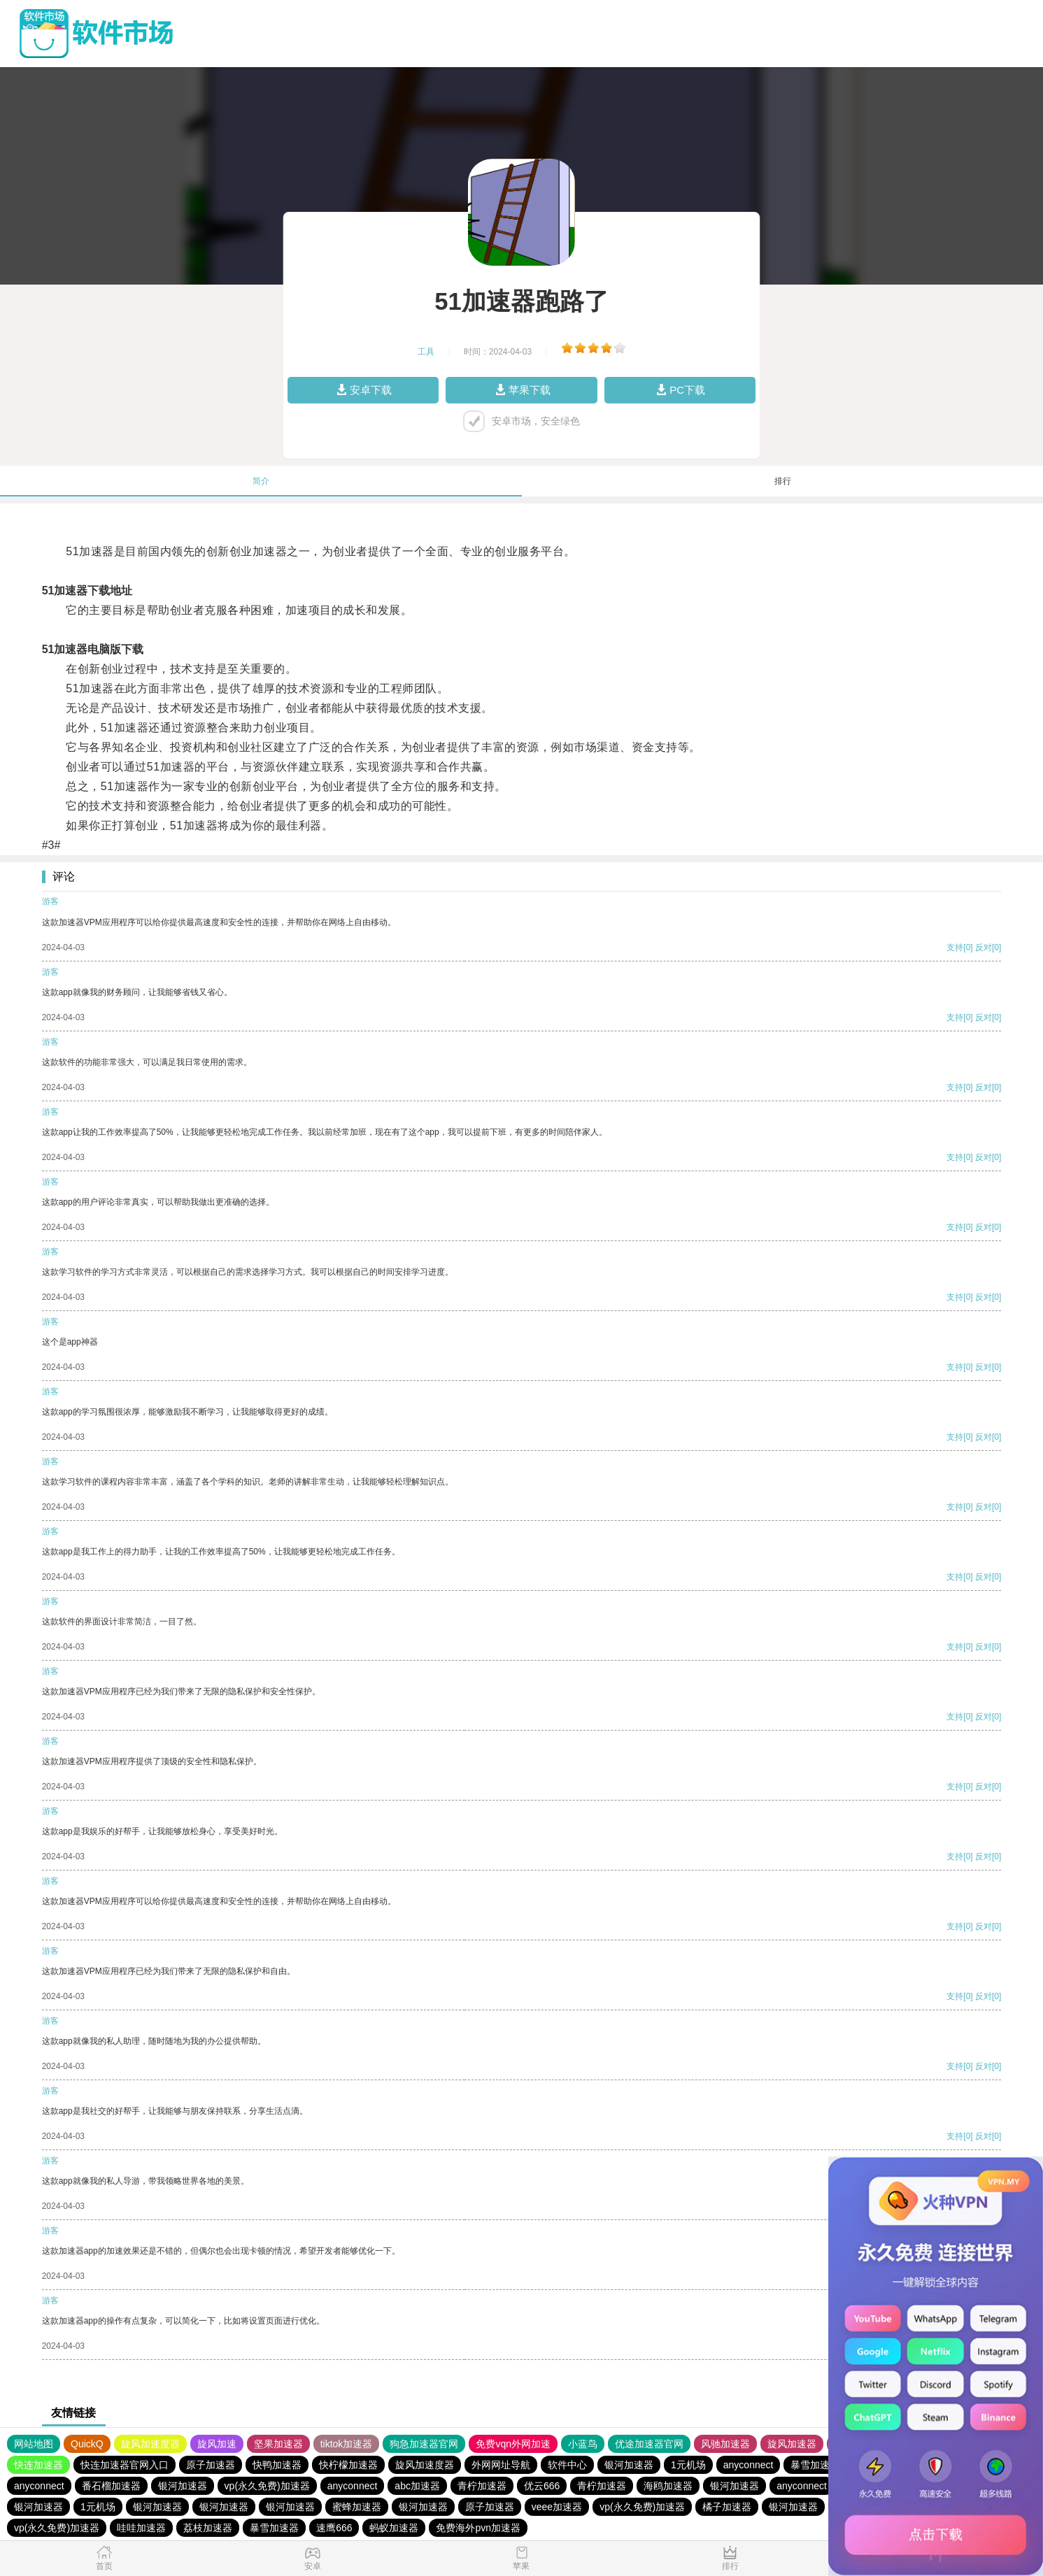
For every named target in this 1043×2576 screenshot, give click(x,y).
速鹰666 (334, 2527)
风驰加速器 (725, 2443)
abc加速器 (417, 2485)
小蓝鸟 (582, 2443)
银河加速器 (628, 2464)
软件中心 (567, 2464)
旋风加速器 (791, 2443)
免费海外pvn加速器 (478, 2527)
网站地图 (33, 2443)
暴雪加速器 (814, 2464)
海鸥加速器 (668, 2485)
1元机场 (688, 2464)
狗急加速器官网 (424, 2443)
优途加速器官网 (649, 2443)
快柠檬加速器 (348, 2464)
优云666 (542, 2485)
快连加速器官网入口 (124, 2464)
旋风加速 (216, 2443)
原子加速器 (210, 2464)
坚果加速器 (278, 2443)
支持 (954, 947)
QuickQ (87, 2443)
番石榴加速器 (111, 2485)
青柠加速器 (481, 2485)
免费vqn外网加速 (513, 2443)
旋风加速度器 (150, 2443)
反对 (983, 947)
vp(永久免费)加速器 (267, 2485)
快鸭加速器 (277, 2464)
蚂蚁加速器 (393, 2527)
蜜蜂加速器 (356, 2506)
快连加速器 (38, 2464)
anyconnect (748, 2464)
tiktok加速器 (346, 2443)
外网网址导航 (500, 2464)
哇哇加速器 (141, 2527)
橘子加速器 (726, 2506)
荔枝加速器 (207, 2527)
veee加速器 (557, 2506)
